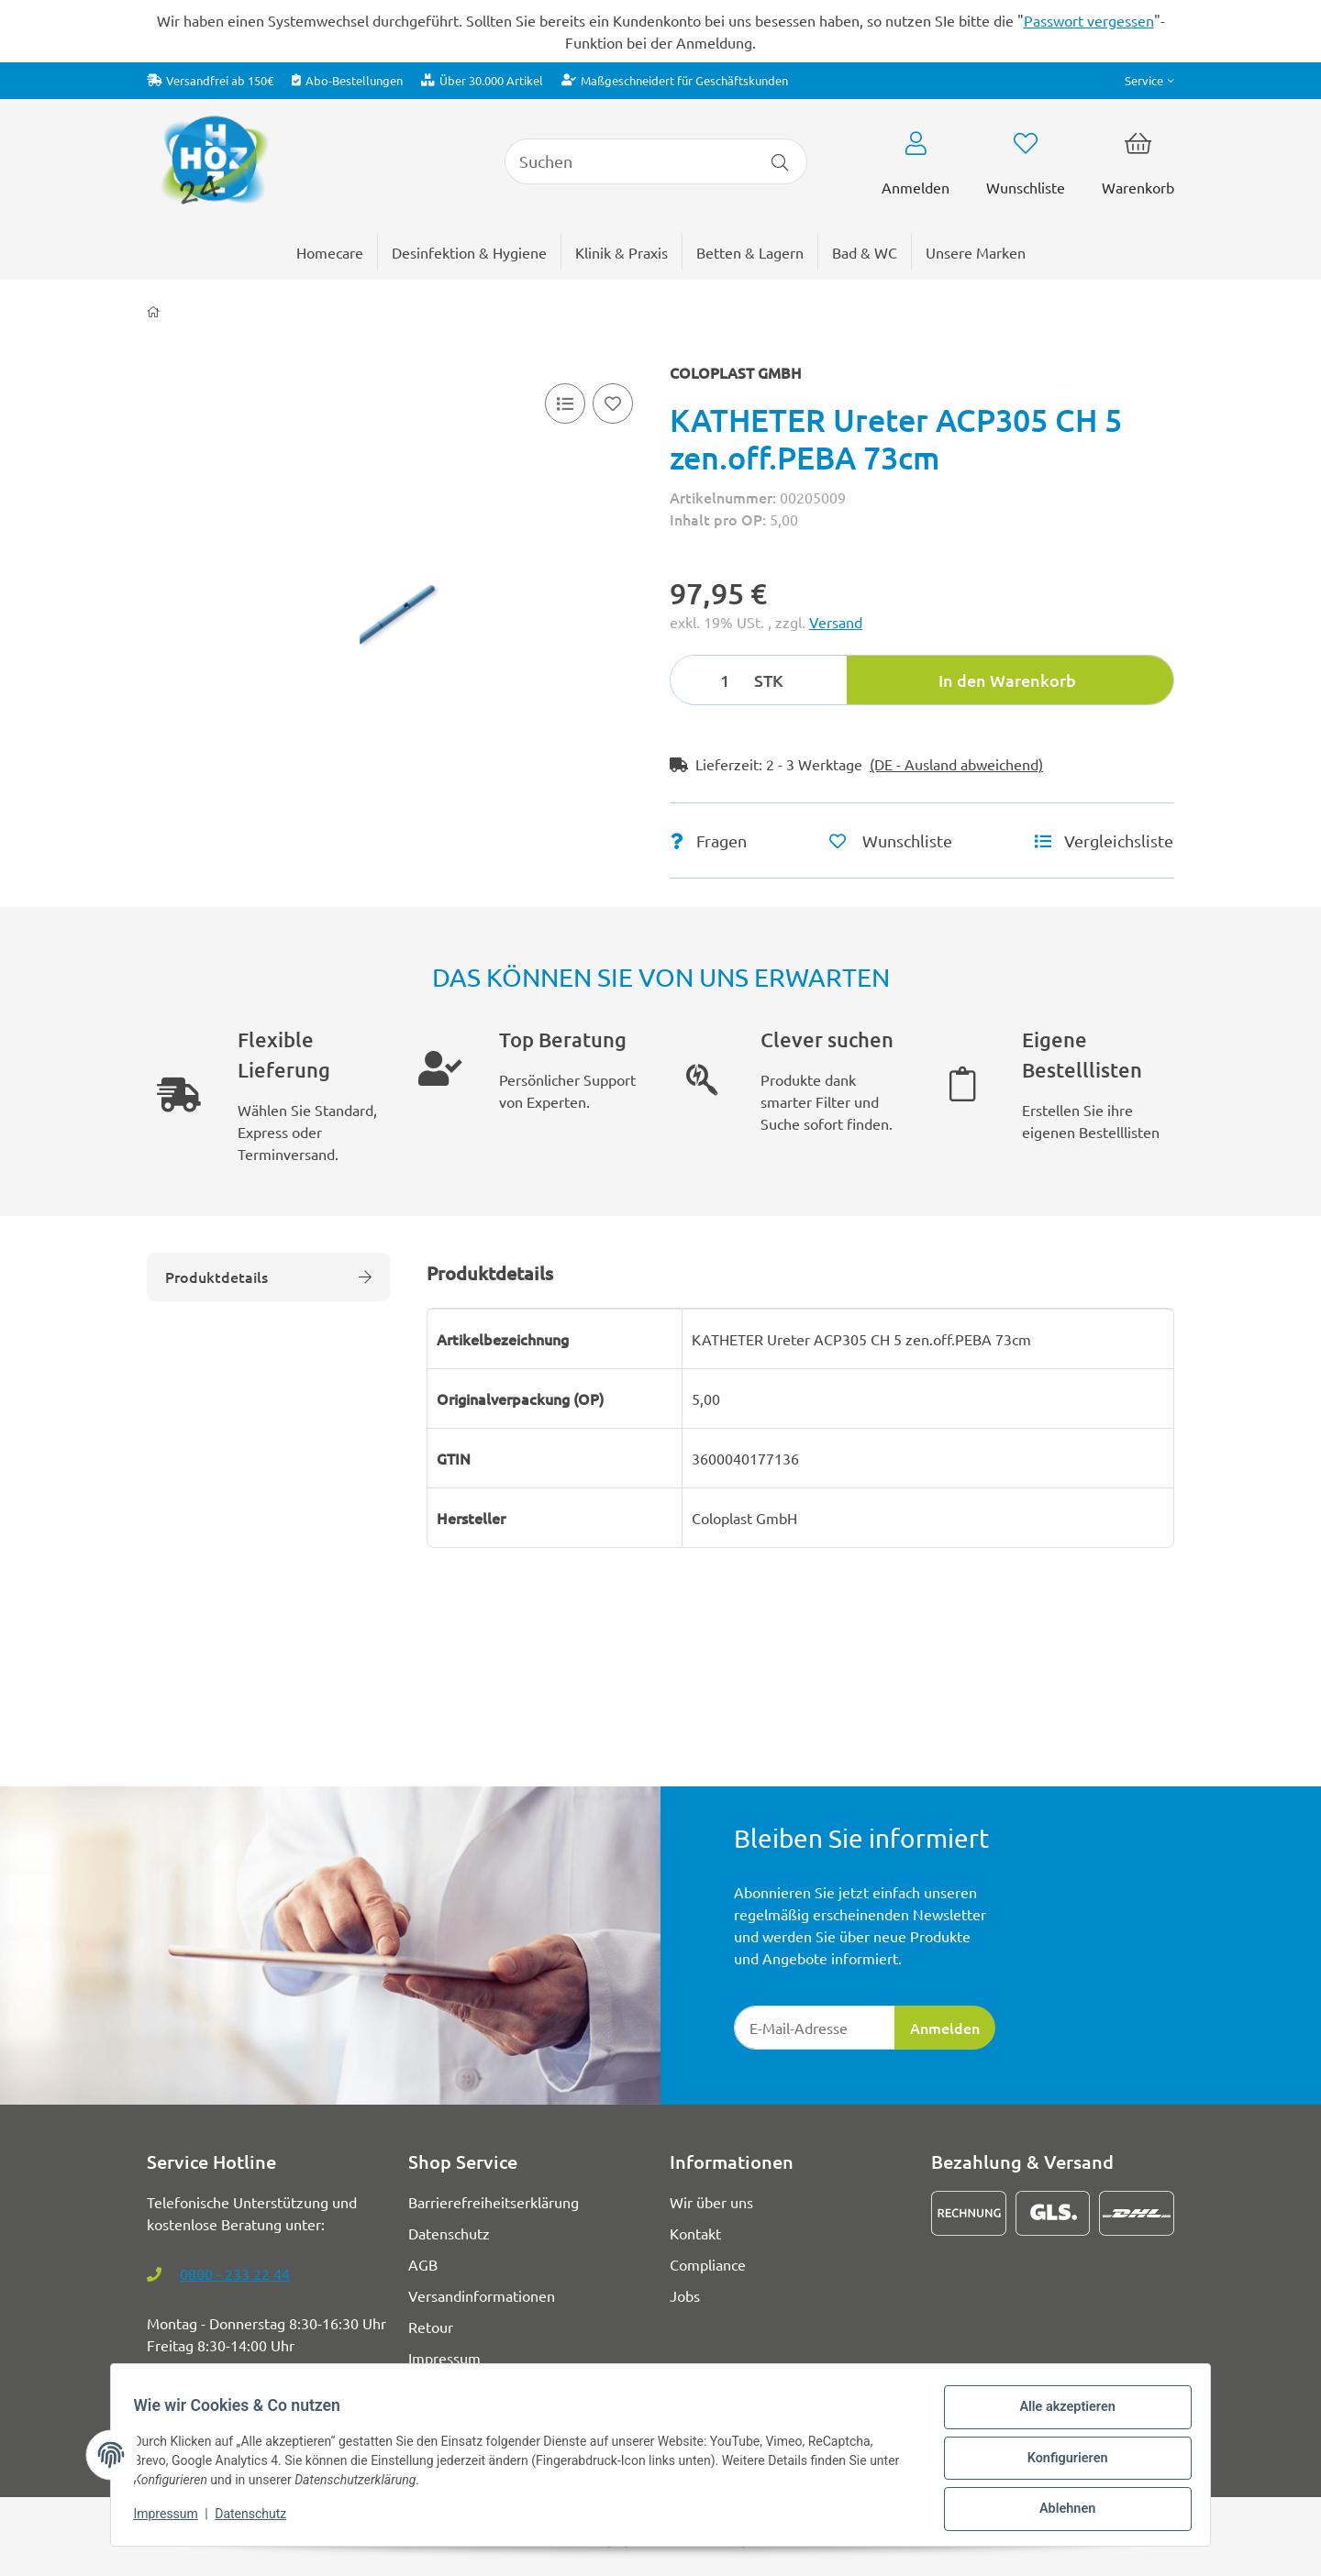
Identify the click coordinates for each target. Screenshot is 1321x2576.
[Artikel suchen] (780, 161)
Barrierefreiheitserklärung (493, 2202)
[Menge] (709, 680)
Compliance (708, 2264)
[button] (1149, 80)
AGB (423, 2264)
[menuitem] (975, 252)
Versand (835, 622)
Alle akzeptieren (1060, 2415)
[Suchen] (629, 161)
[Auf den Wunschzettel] (613, 403)
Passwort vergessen (1089, 20)
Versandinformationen (481, 2295)
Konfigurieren (1060, 2463)
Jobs (685, 2295)
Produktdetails (268, 1276)
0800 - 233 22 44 (235, 2273)
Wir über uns (711, 2202)
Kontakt (695, 2233)
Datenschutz (258, 2519)
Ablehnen (1060, 2511)
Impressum (172, 2519)
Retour (430, 2326)
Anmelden (945, 2028)
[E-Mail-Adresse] (814, 2028)
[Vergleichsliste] (565, 403)
